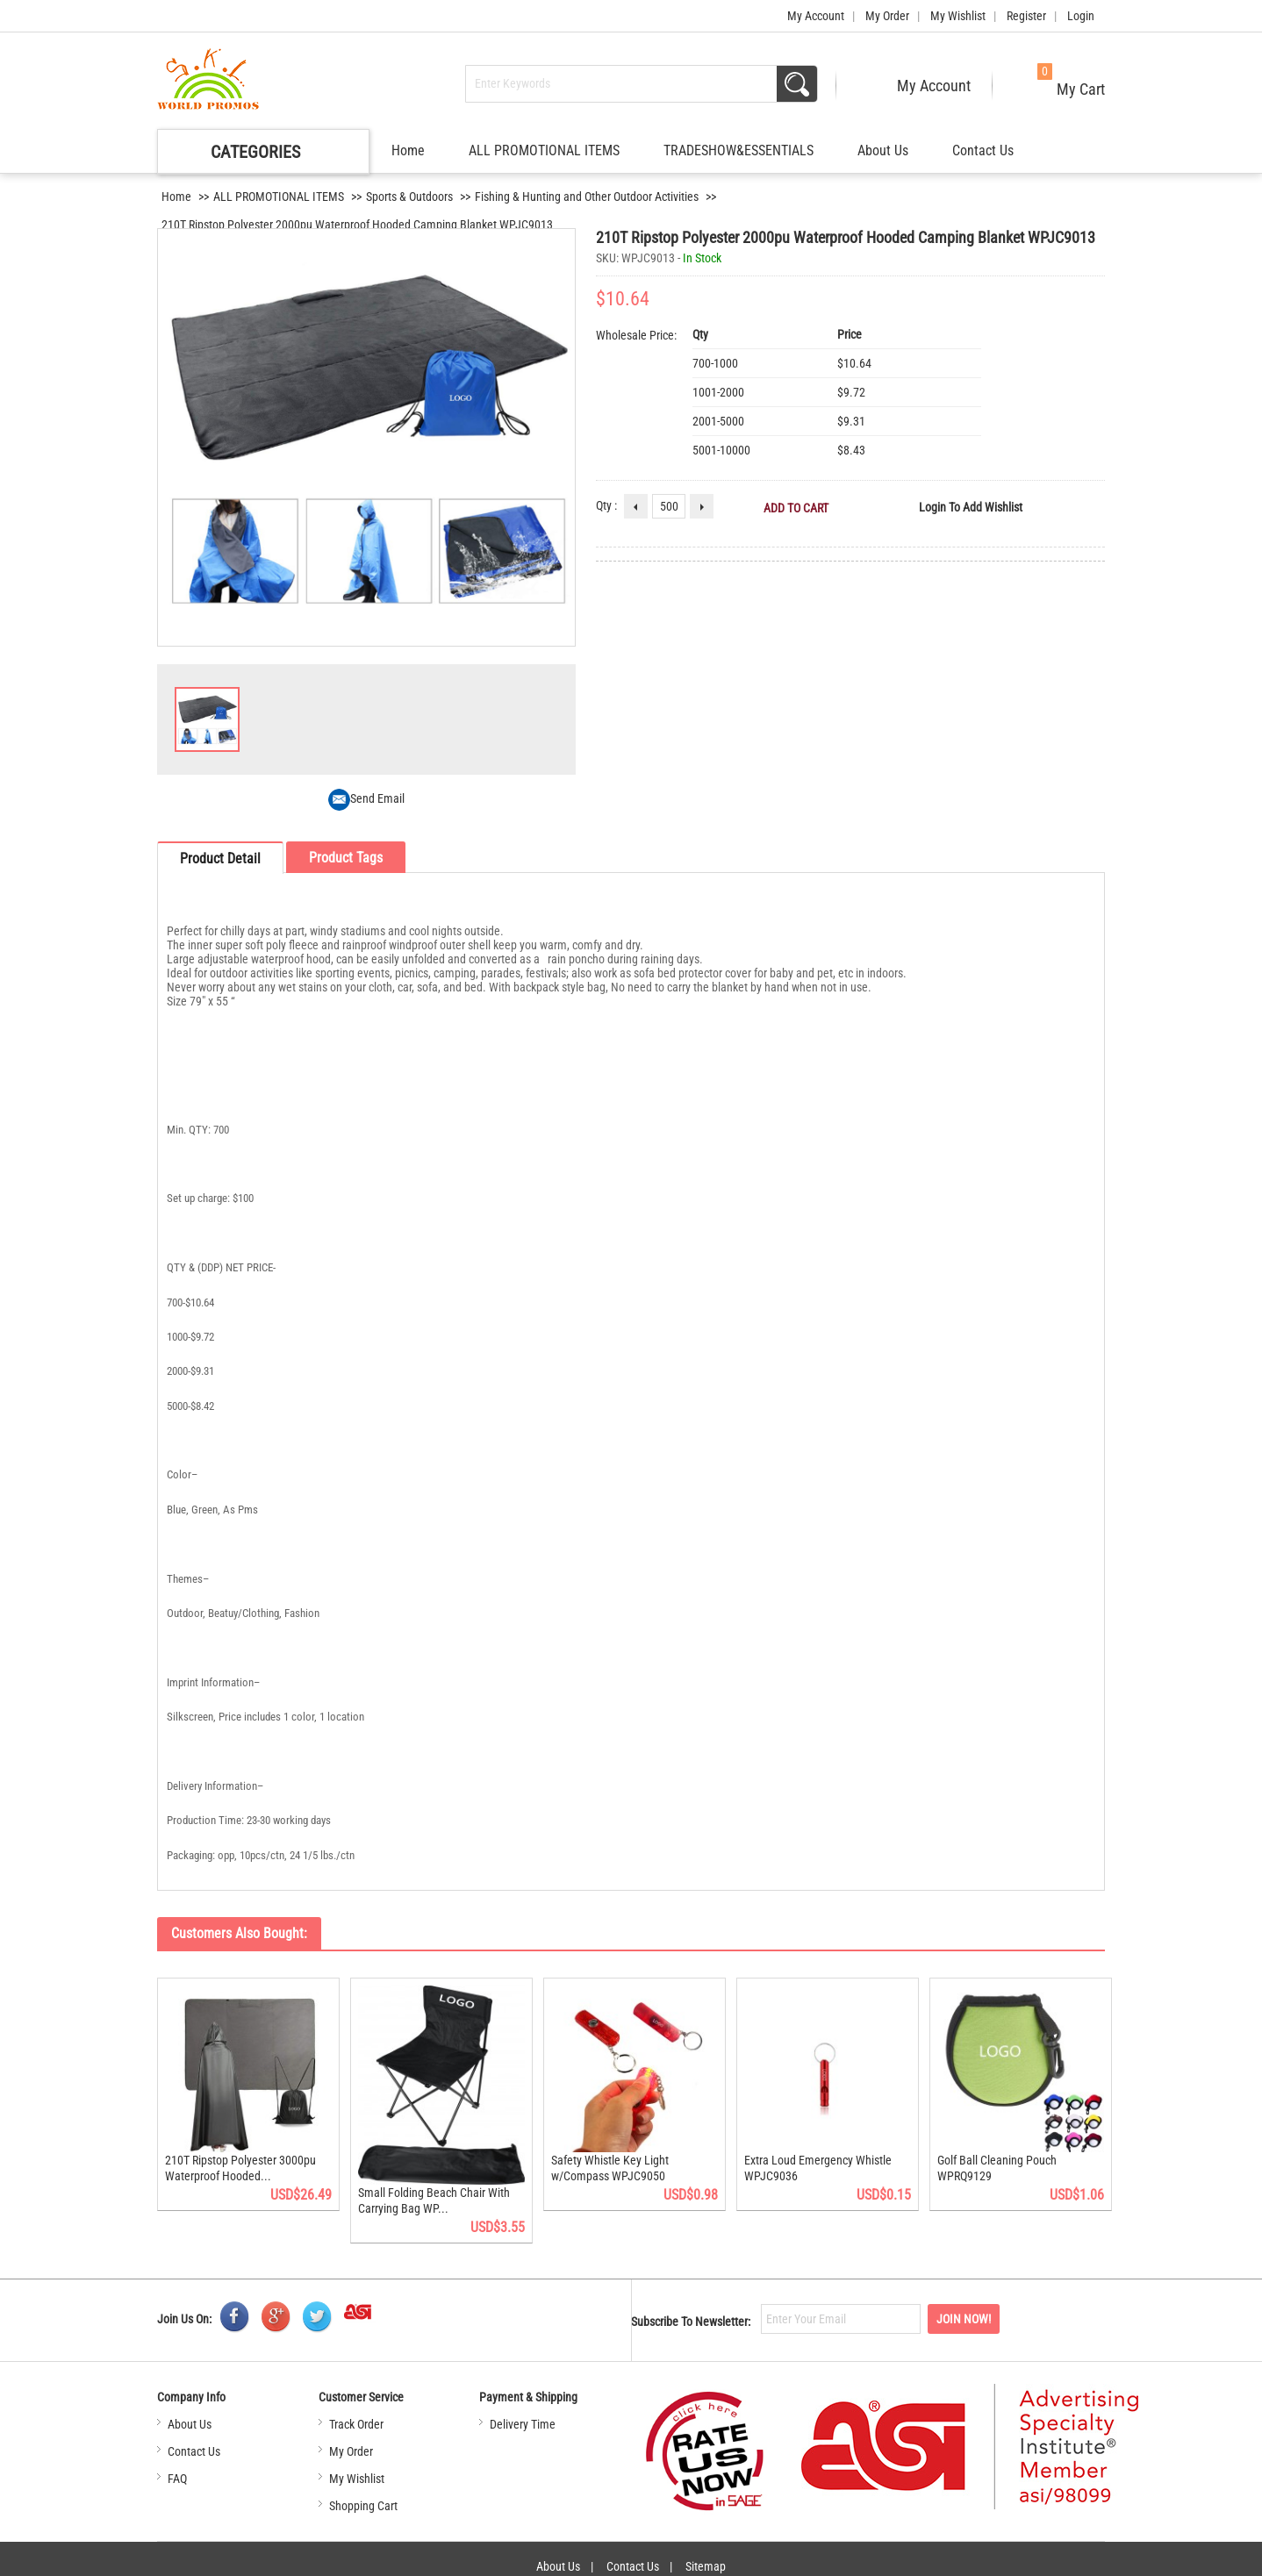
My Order (887, 16)
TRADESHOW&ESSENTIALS (738, 150)
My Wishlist (958, 16)
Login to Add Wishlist (970, 507)
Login (1080, 16)
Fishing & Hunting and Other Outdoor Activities (587, 197)
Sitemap (705, 2558)
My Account (815, 16)
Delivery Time (523, 2415)
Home (408, 150)
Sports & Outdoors (409, 197)
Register (1026, 16)
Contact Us (983, 150)
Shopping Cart (363, 2496)
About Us (882, 150)
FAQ (177, 2469)
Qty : (606, 505)
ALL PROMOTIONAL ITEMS (544, 150)
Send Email (366, 798)
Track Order (356, 2415)
